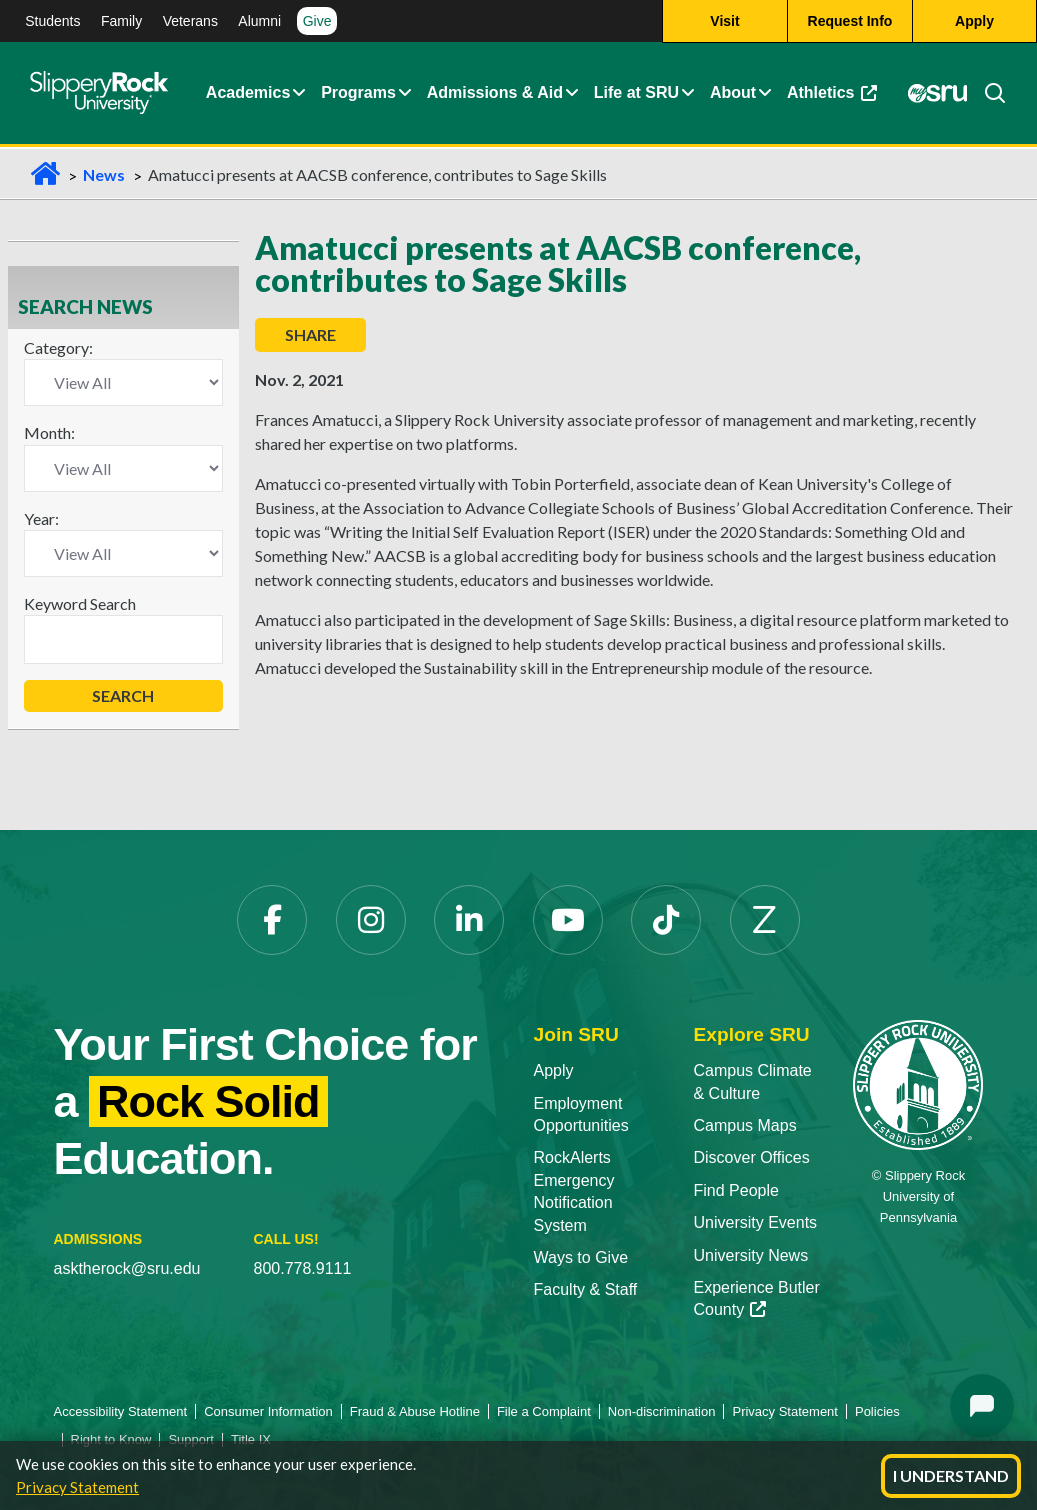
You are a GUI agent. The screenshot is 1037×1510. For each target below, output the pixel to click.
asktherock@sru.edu (127, 1268)
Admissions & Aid (495, 92)
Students (52, 21)
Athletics (835, 97)
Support (191, 1439)
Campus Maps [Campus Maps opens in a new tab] (744, 1125)
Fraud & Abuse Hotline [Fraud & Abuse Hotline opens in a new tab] (415, 1411)
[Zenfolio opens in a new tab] (765, 920)
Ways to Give (581, 1257)
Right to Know (111, 1439)
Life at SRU (636, 92)
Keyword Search (80, 603)
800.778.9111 (303, 1268)
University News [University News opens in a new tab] (750, 1255)
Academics (248, 92)
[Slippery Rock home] (99, 93)
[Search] (987, 93)
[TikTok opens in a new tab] (666, 920)
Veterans (190, 21)
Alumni (259, 21)
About (733, 92)
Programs (358, 92)
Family (121, 21)
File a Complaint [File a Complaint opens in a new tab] (544, 1411)
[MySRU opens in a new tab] (937, 94)
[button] (299, 93)
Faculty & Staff (586, 1289)
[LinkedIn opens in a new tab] (469, 920)
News (104, 174)
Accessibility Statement (121, 1411)
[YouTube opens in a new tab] (568, 920)
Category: (58, 347)
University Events (755, 1222)
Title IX (251, 1439)
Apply (554, 1070)
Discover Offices (751, 1157)
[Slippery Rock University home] (918, 1083)
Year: (41, 518)
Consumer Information (268, 1411)
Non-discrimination (662, 1411)
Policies (877, 1411)
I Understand (951, 1475)
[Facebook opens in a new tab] (272, 920)
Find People (735, 1190)
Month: (49, 432)
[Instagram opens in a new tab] (371, 920)
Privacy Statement (77, 1487)
